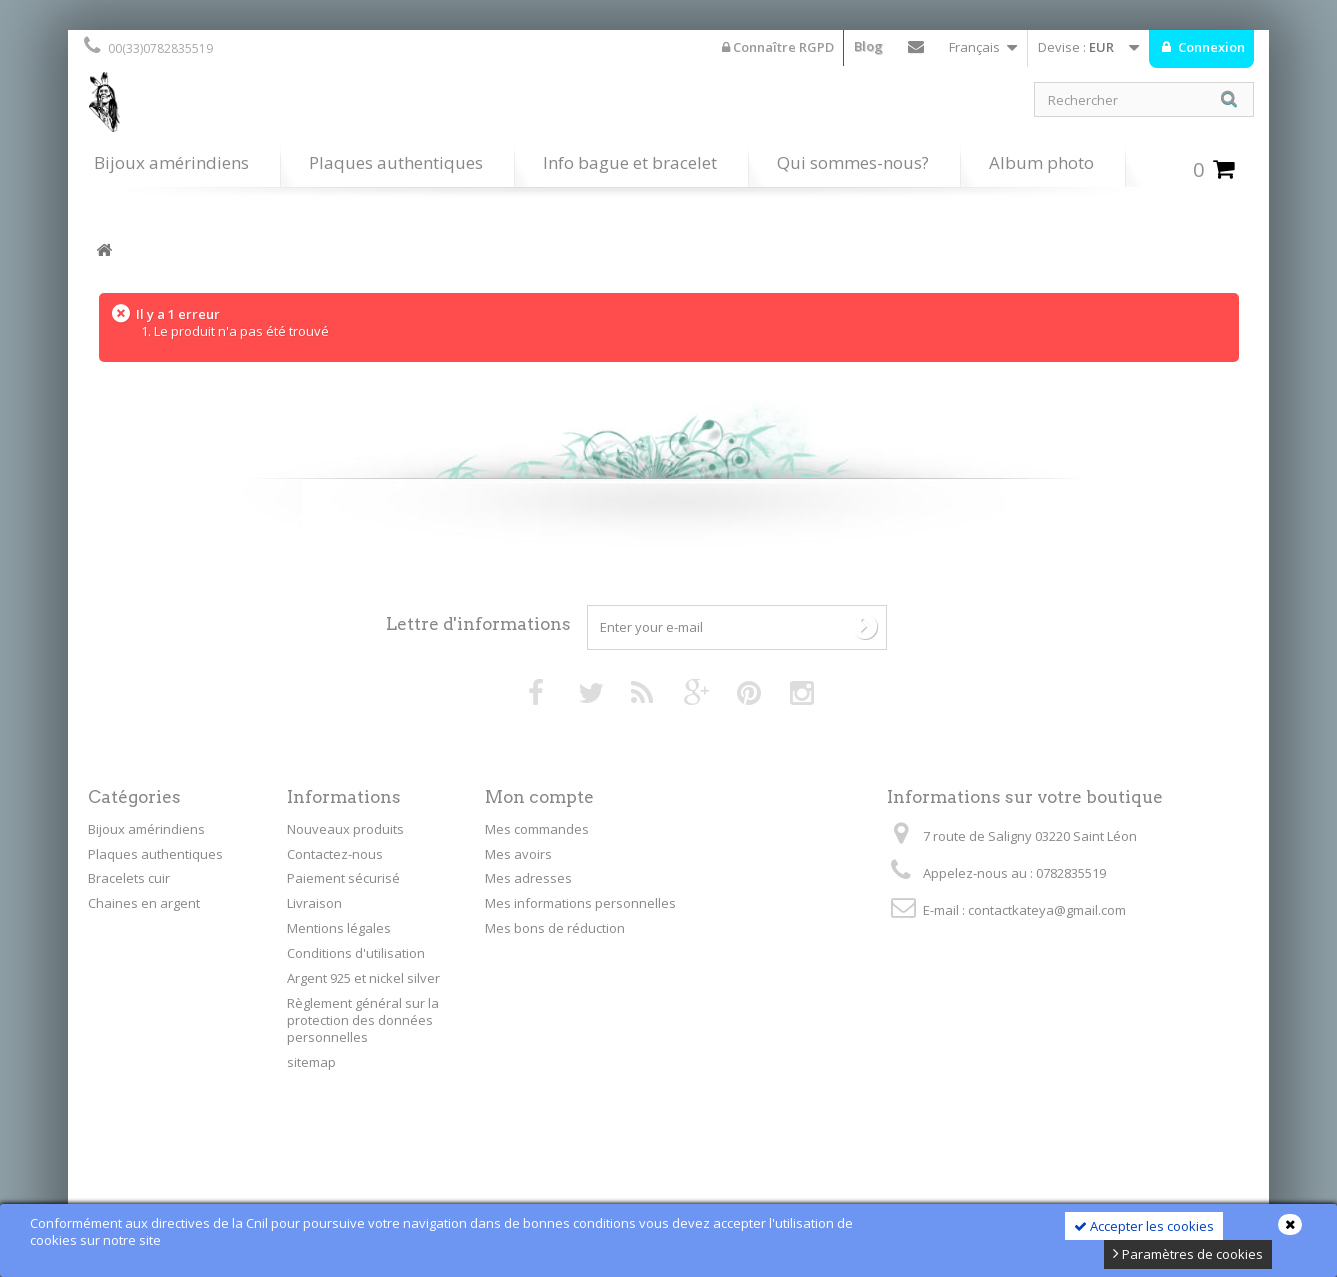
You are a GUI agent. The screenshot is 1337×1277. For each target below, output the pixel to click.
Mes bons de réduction (555, 928)
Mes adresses (528, 878)
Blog (868, 46)
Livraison (314, 903)
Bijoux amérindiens (171, 162)
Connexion (1210, 47)
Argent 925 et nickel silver (363, 978)
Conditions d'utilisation (356, 953)
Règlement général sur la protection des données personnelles (363, 1020)
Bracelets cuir (129, 878)
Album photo (1041, 162)
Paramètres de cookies (1188, 1254)
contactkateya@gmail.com (1047, 910)
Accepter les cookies (1144, 1226)
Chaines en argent (144, 903)
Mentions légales (339, 928)
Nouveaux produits (345, 829)
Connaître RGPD (778, 47)
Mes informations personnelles (580, 903)
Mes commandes (537, 829)
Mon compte (539, 797)
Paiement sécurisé (343, 878)
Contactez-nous (916, 51)
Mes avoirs (518, 854)
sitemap (311, 1062)
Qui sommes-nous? (853, 162)
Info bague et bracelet (630, 162)
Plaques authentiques (396, 162)
